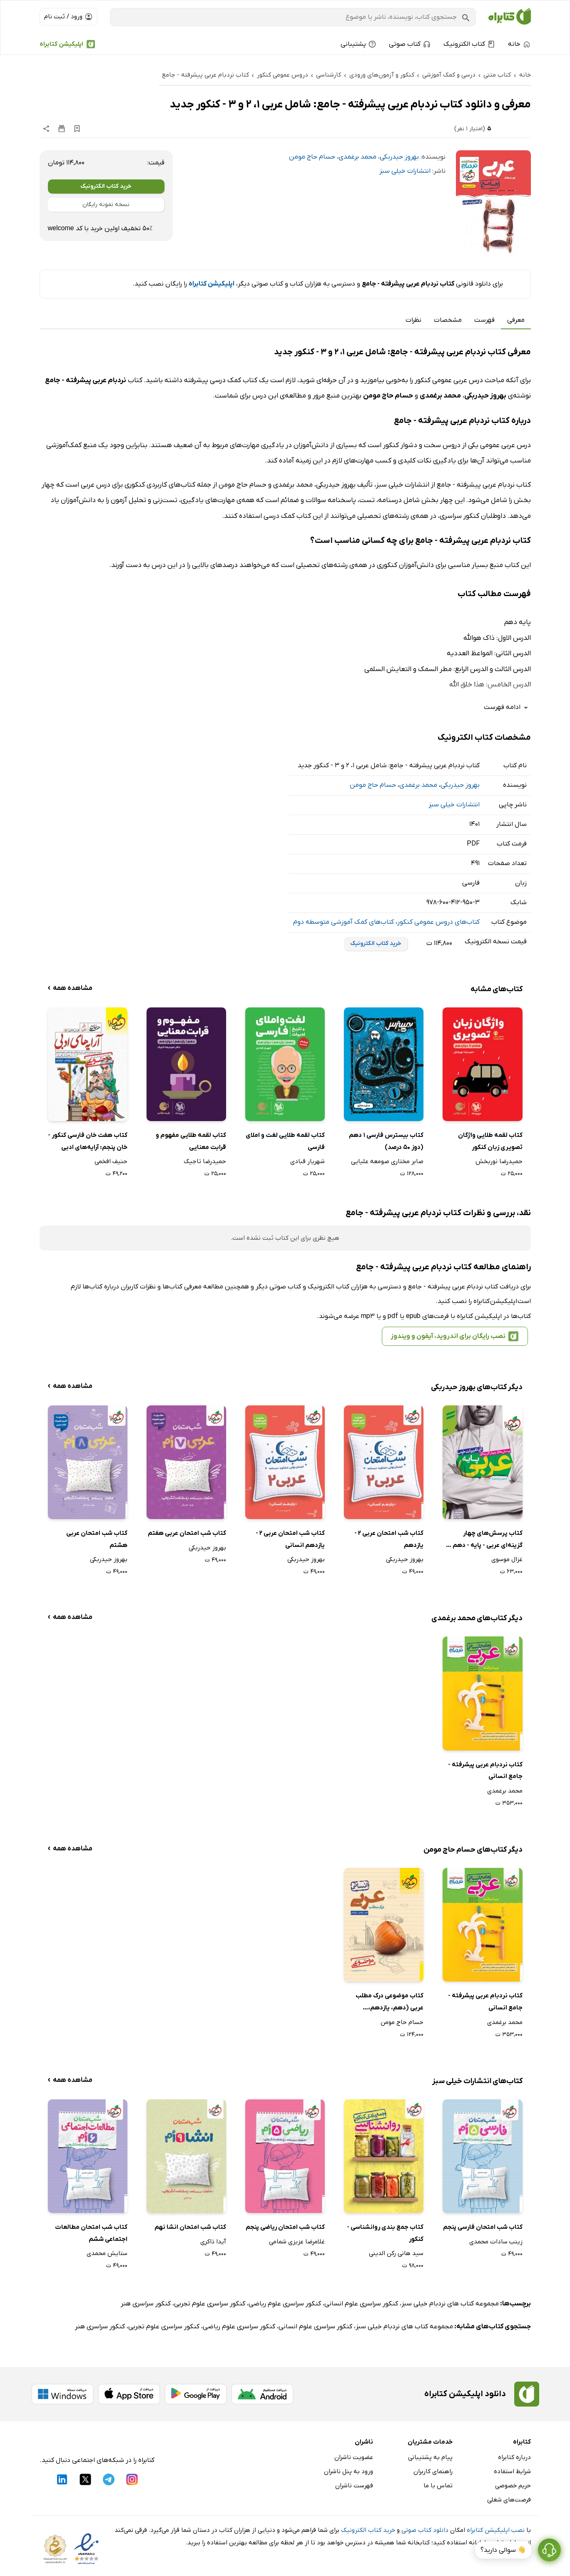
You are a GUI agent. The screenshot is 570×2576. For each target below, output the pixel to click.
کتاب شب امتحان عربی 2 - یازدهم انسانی (290, 1539)
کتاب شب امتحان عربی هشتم (96, 1539)
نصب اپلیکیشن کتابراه (496, 2530)
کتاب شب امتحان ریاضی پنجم (285, 2227)
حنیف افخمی (111, 1161)
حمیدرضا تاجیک (205, 1161)
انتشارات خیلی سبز (405, 171)
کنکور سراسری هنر (146, 2304)
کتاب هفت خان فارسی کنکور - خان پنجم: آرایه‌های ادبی (87, 1141)
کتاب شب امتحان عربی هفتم (187, 1533)
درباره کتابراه (514, 2457)
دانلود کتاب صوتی (424, 2530)
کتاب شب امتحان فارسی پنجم (483, 2227)
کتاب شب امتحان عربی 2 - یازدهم (388, 1539)
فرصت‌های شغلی (509, 2500)
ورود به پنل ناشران (348, 2471)
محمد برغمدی (357, 157)
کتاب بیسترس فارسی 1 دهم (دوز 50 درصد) (386, 1141)
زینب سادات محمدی (496, 2242)
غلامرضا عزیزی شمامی (297, 2242)
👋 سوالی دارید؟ (503, 2550)
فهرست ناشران (354, 2486)
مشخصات (448, 320)
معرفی (516, 320)
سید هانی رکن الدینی (396, 2253)
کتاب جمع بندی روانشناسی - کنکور (385, 2233)
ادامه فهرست (507, 707)
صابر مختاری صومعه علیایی (387, 1161)
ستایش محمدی (107, 2253)
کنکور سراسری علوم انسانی (361, 2304)
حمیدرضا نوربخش (499, 1161)
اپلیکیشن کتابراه (61, 44)
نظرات (413, 320)
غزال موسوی (507, 1559)
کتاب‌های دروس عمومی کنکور (438, 922)
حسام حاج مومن (312, 157)
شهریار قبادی (307, 1161)
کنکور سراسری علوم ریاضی (285, 2304)
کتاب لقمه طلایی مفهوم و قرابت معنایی (191, 1141)
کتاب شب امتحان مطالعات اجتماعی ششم (91, 2233)
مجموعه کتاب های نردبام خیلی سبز (450, 2304)
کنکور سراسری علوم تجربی (209, 2304)
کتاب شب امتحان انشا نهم (190, 2227)
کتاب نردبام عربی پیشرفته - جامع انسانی (485, 1770)
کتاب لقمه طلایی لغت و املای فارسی (285, 1141)
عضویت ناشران (353, 2457)
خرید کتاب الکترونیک (106, 186)
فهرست (484, 320)
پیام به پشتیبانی (430, 2457)
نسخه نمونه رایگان (105, 205)
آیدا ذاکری (213, 2242)
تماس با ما (438, 2486)
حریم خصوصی (513, 2486)
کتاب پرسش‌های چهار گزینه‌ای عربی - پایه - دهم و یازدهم (485, 1540)
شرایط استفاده (512, 2471)
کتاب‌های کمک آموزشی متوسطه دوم (343, 922)
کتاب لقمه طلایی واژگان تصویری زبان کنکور (490, 1141)
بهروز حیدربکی (399, 157)
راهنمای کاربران (433, 2471)
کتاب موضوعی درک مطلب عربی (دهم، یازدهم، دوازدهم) (389, 2003)
